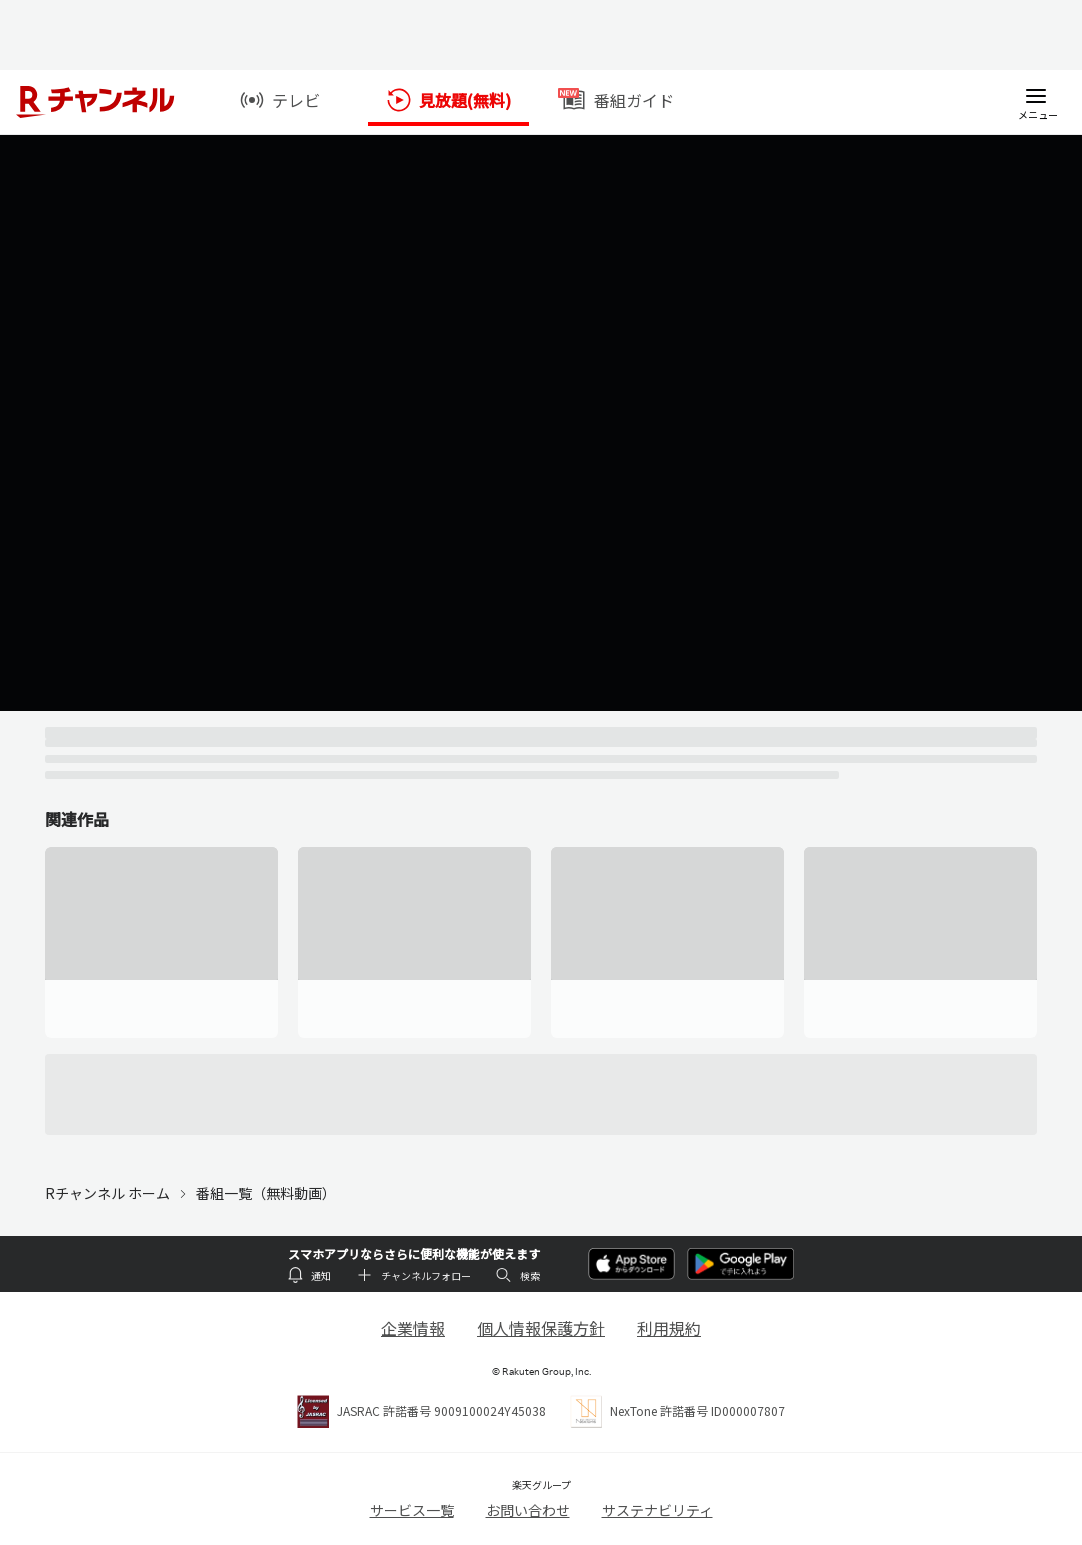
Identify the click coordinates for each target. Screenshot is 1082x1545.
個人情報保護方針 (541, 1328)
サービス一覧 (412, 1510)
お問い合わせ (528, 1510)
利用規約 (669, 1328)
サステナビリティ (657, 1510)
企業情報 (413, 1328)
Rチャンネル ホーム (107, 1193)
